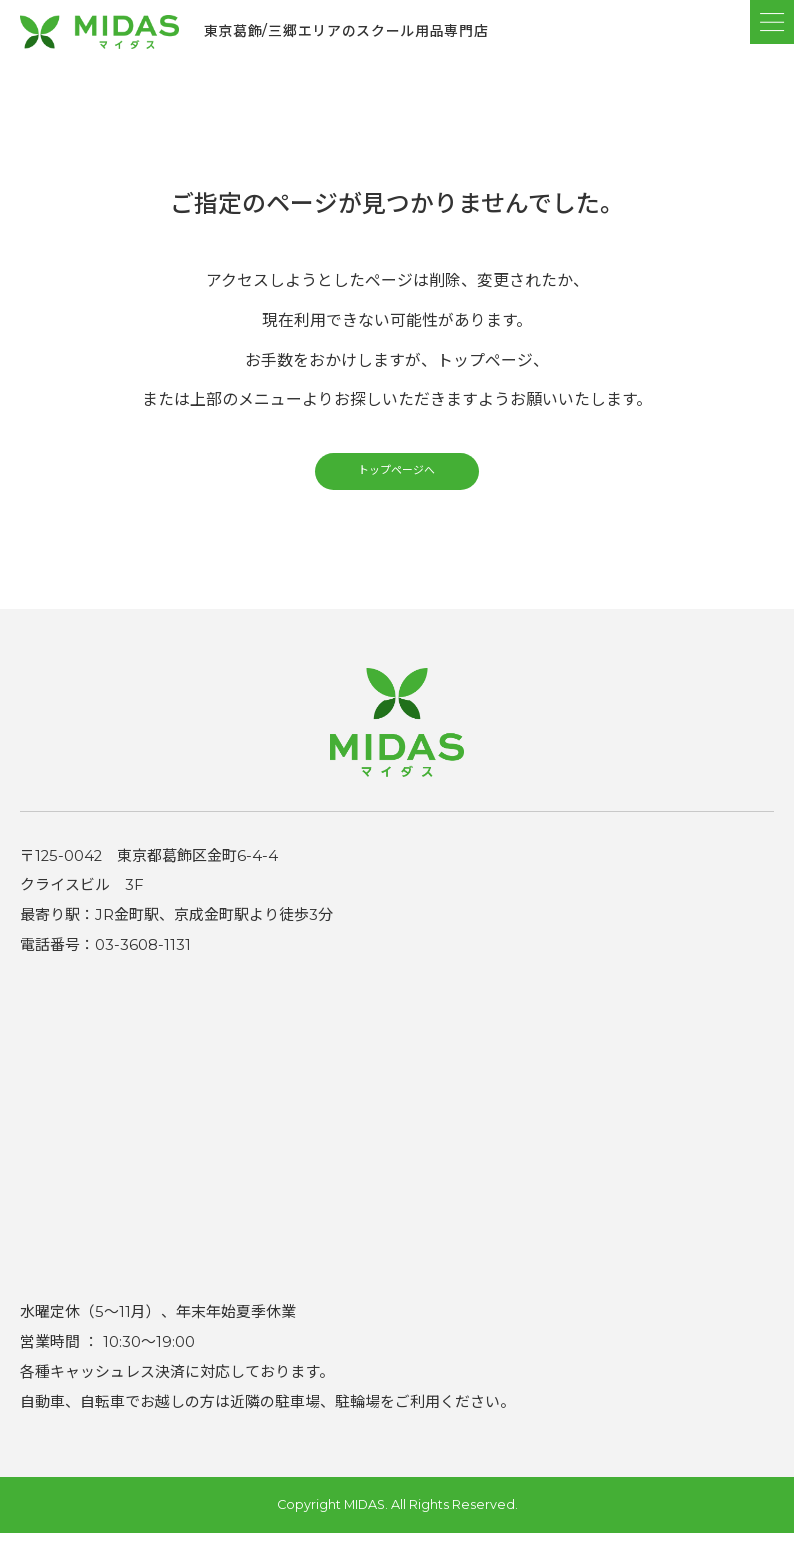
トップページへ (397, 493)
